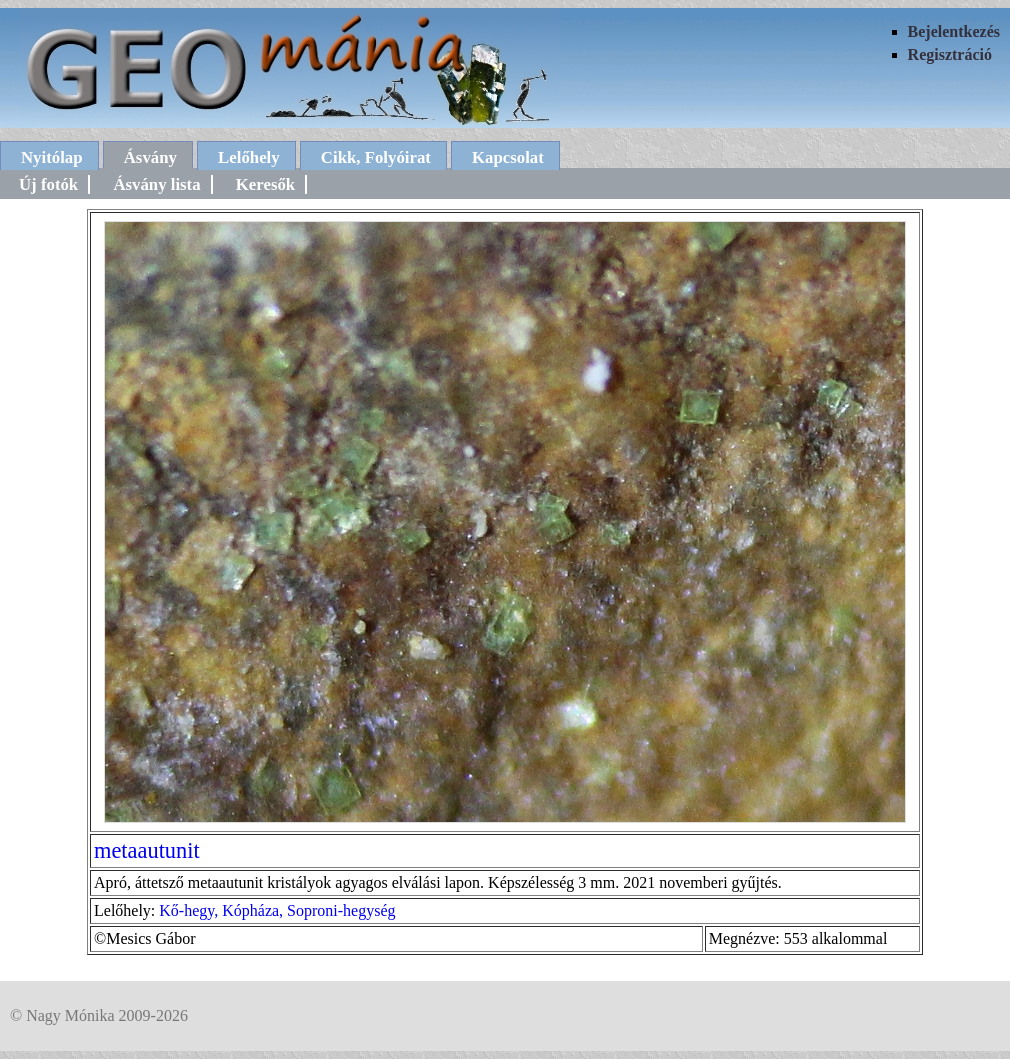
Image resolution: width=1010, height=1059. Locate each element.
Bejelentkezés (954, 31)
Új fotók (48, 184)
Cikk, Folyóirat (376, 157)
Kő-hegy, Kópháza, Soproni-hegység (277, 910)
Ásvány (150, 157)
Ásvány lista (156, 184)
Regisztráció (950, 54)
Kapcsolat (508, 157)
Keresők (265, 184)
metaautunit (147, 850)
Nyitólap (52, 157)
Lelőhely (249, 157)
